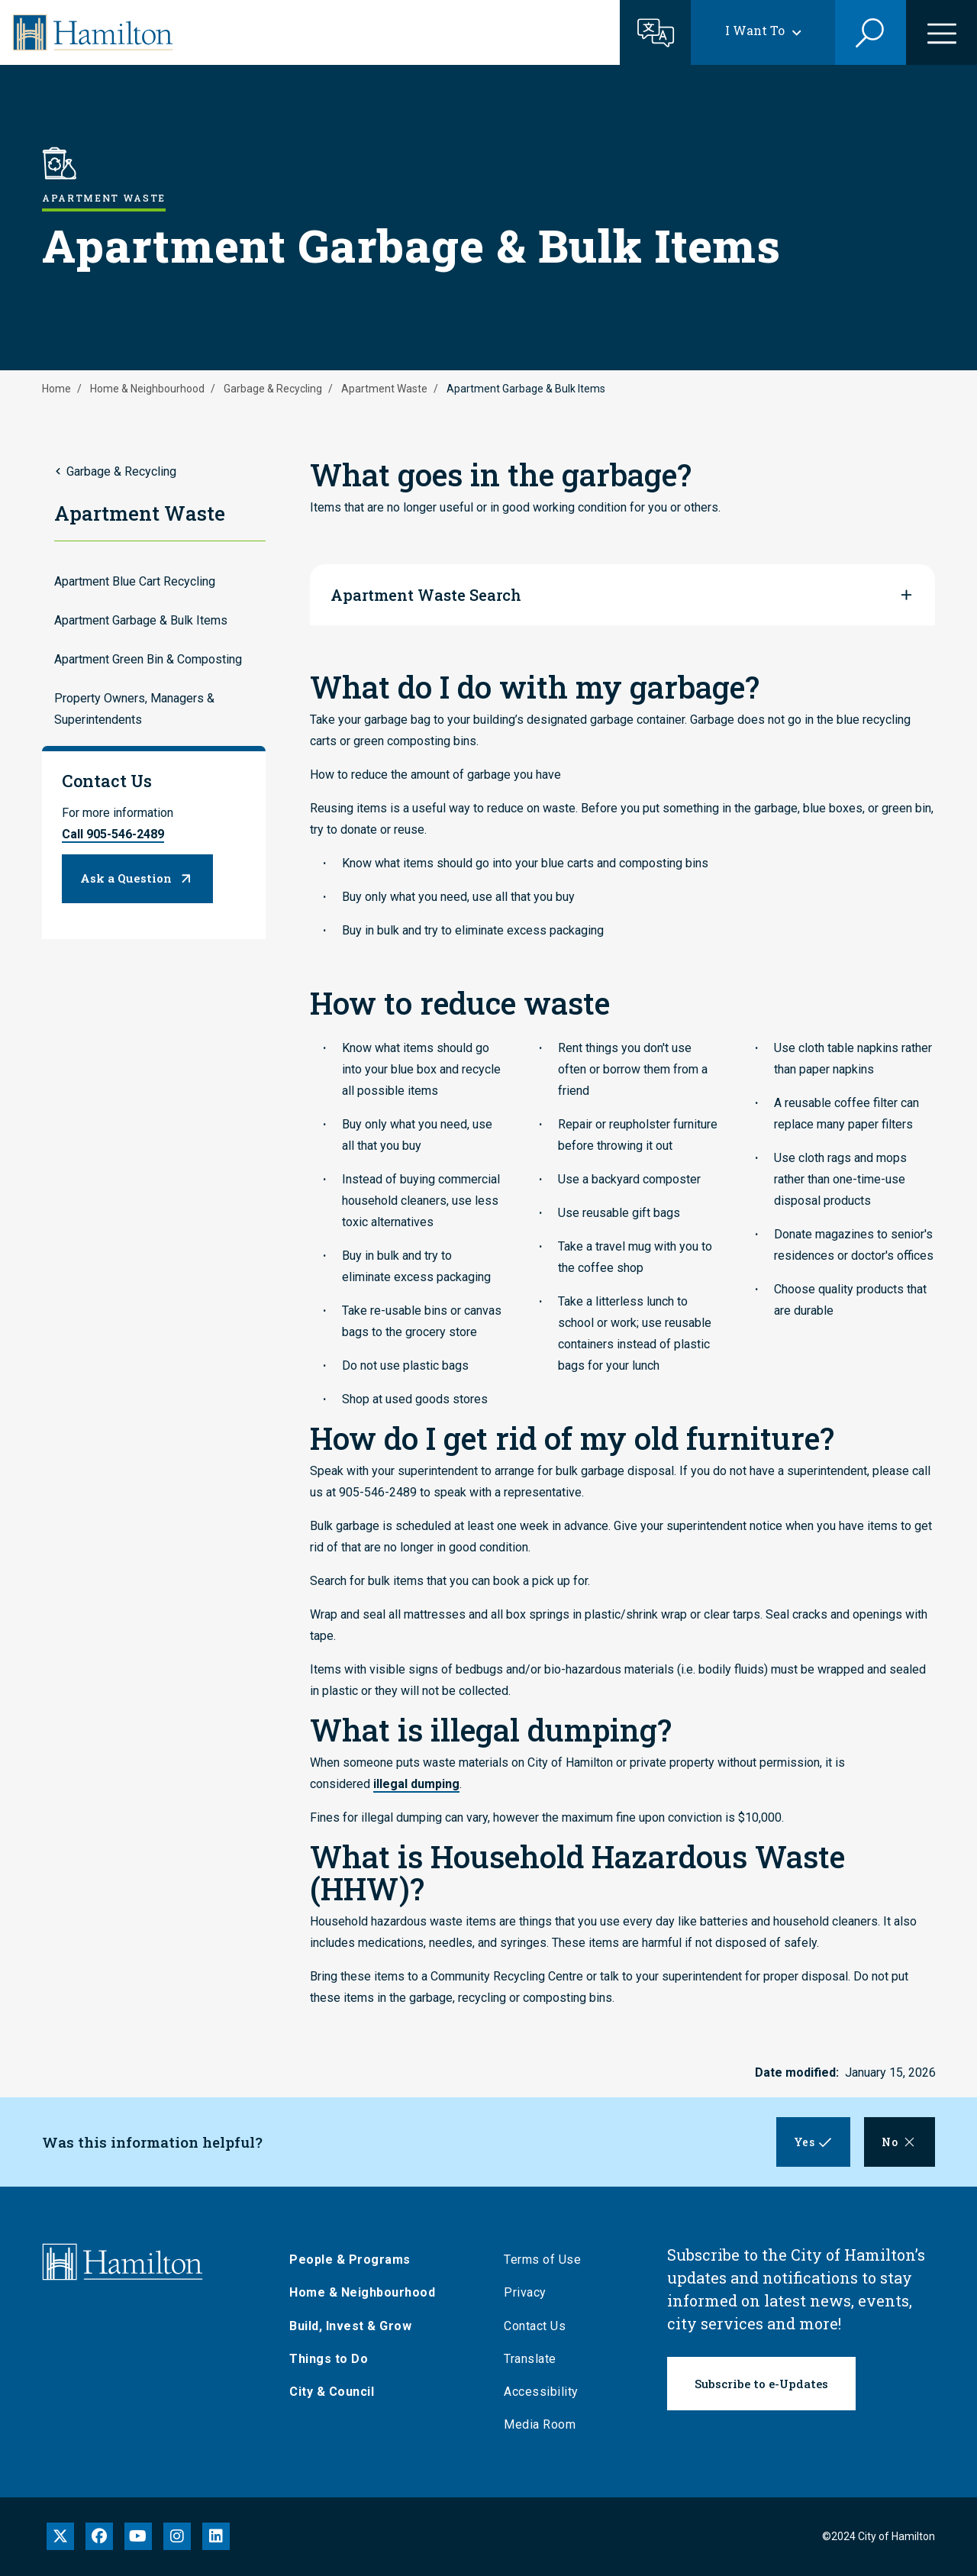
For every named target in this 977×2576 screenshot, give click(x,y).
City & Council (337, 2391)
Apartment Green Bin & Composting (148, 659)
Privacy (530, 2292)
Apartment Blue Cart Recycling (134, 581)
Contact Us (540, 2326)
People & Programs (355, 2259)
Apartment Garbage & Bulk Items (140, 620)
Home (56, 389)
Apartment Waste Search (426, 595)
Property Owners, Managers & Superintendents (134, 709)
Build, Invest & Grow (356, 2326)
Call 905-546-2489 (113, 834)
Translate (535, 2359)
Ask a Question (126, 878)
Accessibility (546, 2391)
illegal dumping (416, 1784)
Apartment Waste (384, 389)
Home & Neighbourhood (147, 389)
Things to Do (334, 2359)
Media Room (545, 2424)
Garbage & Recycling (273, 389)
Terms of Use (547, 2259)
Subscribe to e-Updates (761, 2383)
